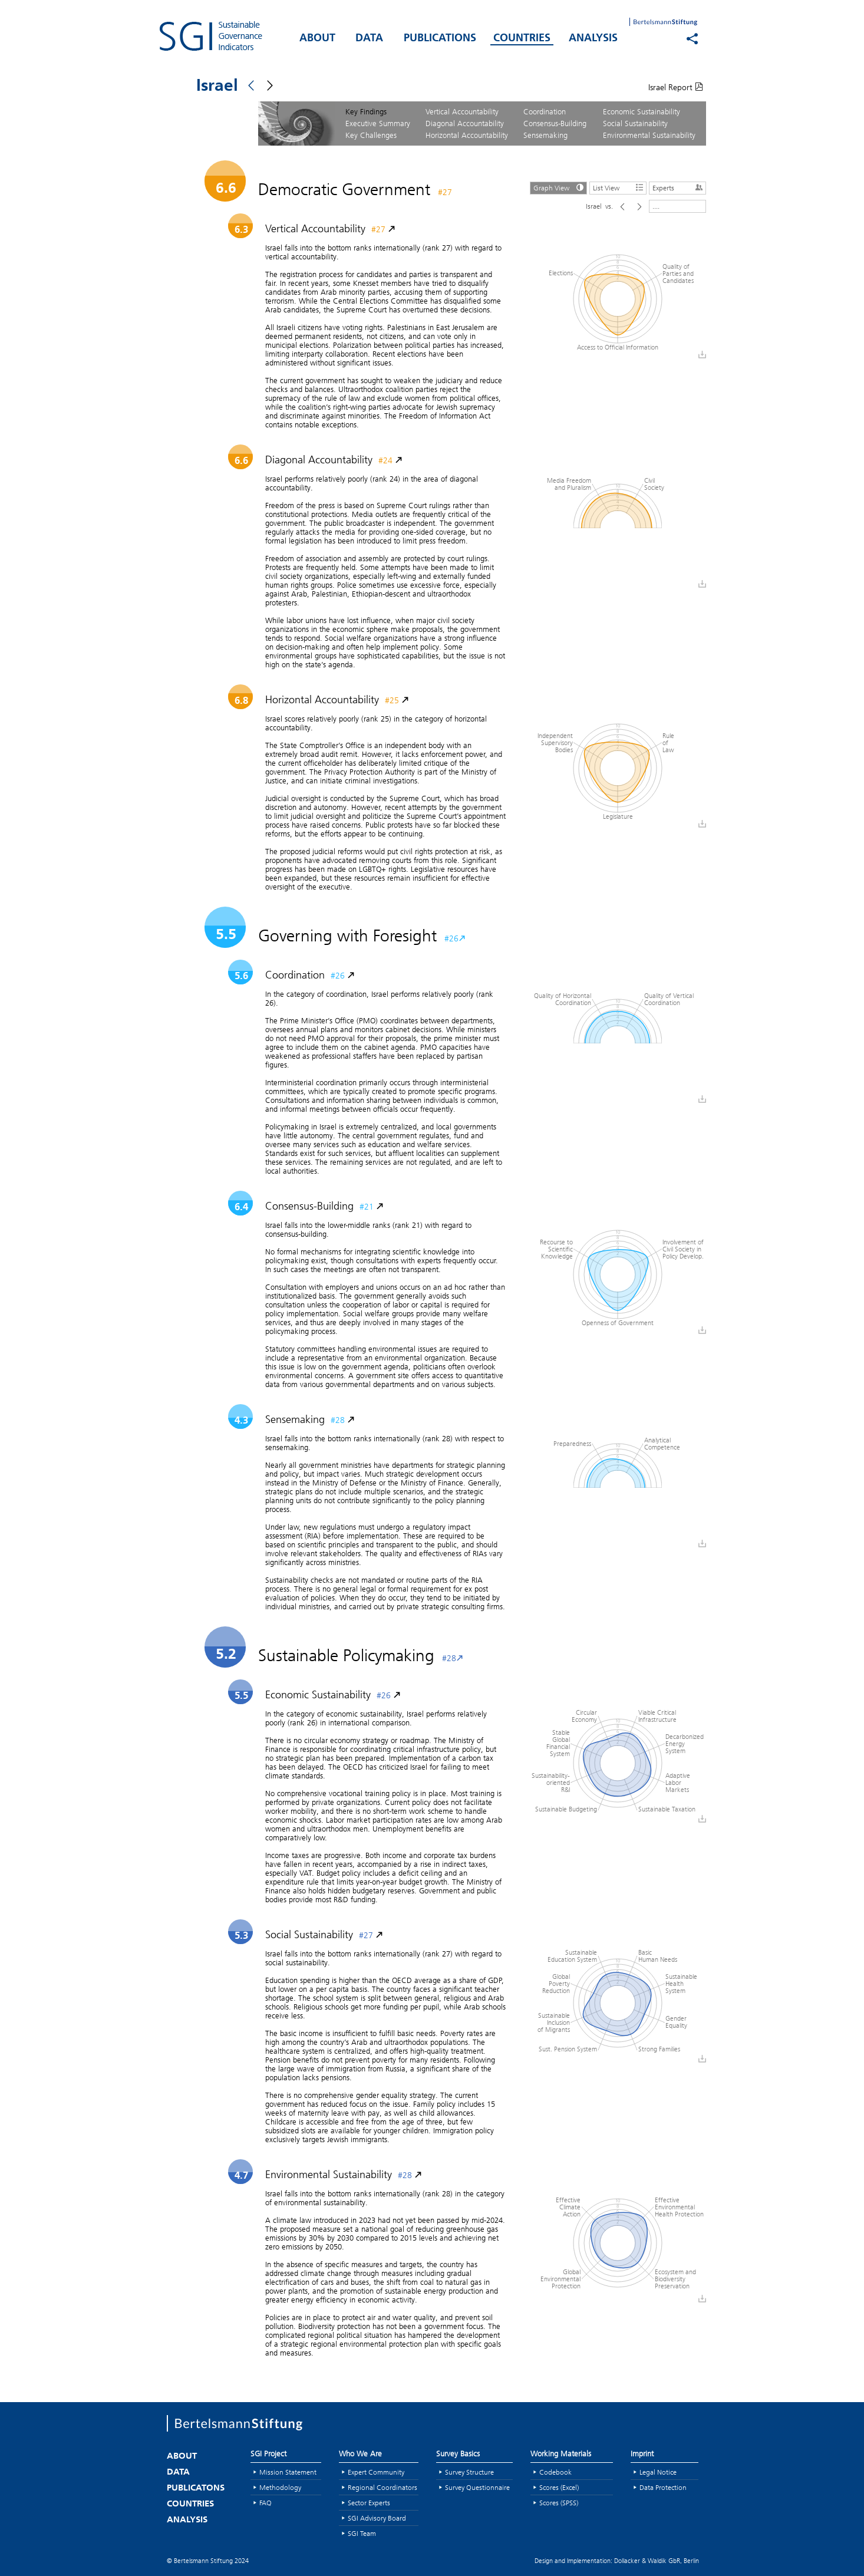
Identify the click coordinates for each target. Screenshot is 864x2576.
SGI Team (362, 2533)
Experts (678, 187)
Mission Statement (287, 2472)
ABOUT (317, 38)
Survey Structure (469, 2472)
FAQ (265, 2502)
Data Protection (663, 2487)
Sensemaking (545, 135)
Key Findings (366, 111)
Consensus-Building (554, 123)
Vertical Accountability (462, 111)
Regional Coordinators (382, 2487)
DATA (369, 38)
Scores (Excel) (559, 2487)
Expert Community (376, 2472)
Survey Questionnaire (477, 2487)
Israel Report (675, 87)
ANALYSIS (593, 38)
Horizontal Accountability (467, 135)
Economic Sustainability (641, 111)
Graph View (559, 187)
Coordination (544, 111)
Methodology (280, 2487)
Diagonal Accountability (465, 123)
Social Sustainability (635, 123)
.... (655, 206)
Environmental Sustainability (649, 135)
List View (619, 187)
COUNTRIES (521, 38)
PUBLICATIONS (440, 38)
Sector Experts (369, 2502)
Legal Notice (658, 2472)
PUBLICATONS (196, 2488)
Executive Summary (377, 123)
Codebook (555, 2472)
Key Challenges (371, 135)
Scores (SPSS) (558, 2502)
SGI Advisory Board (377, 2518)
